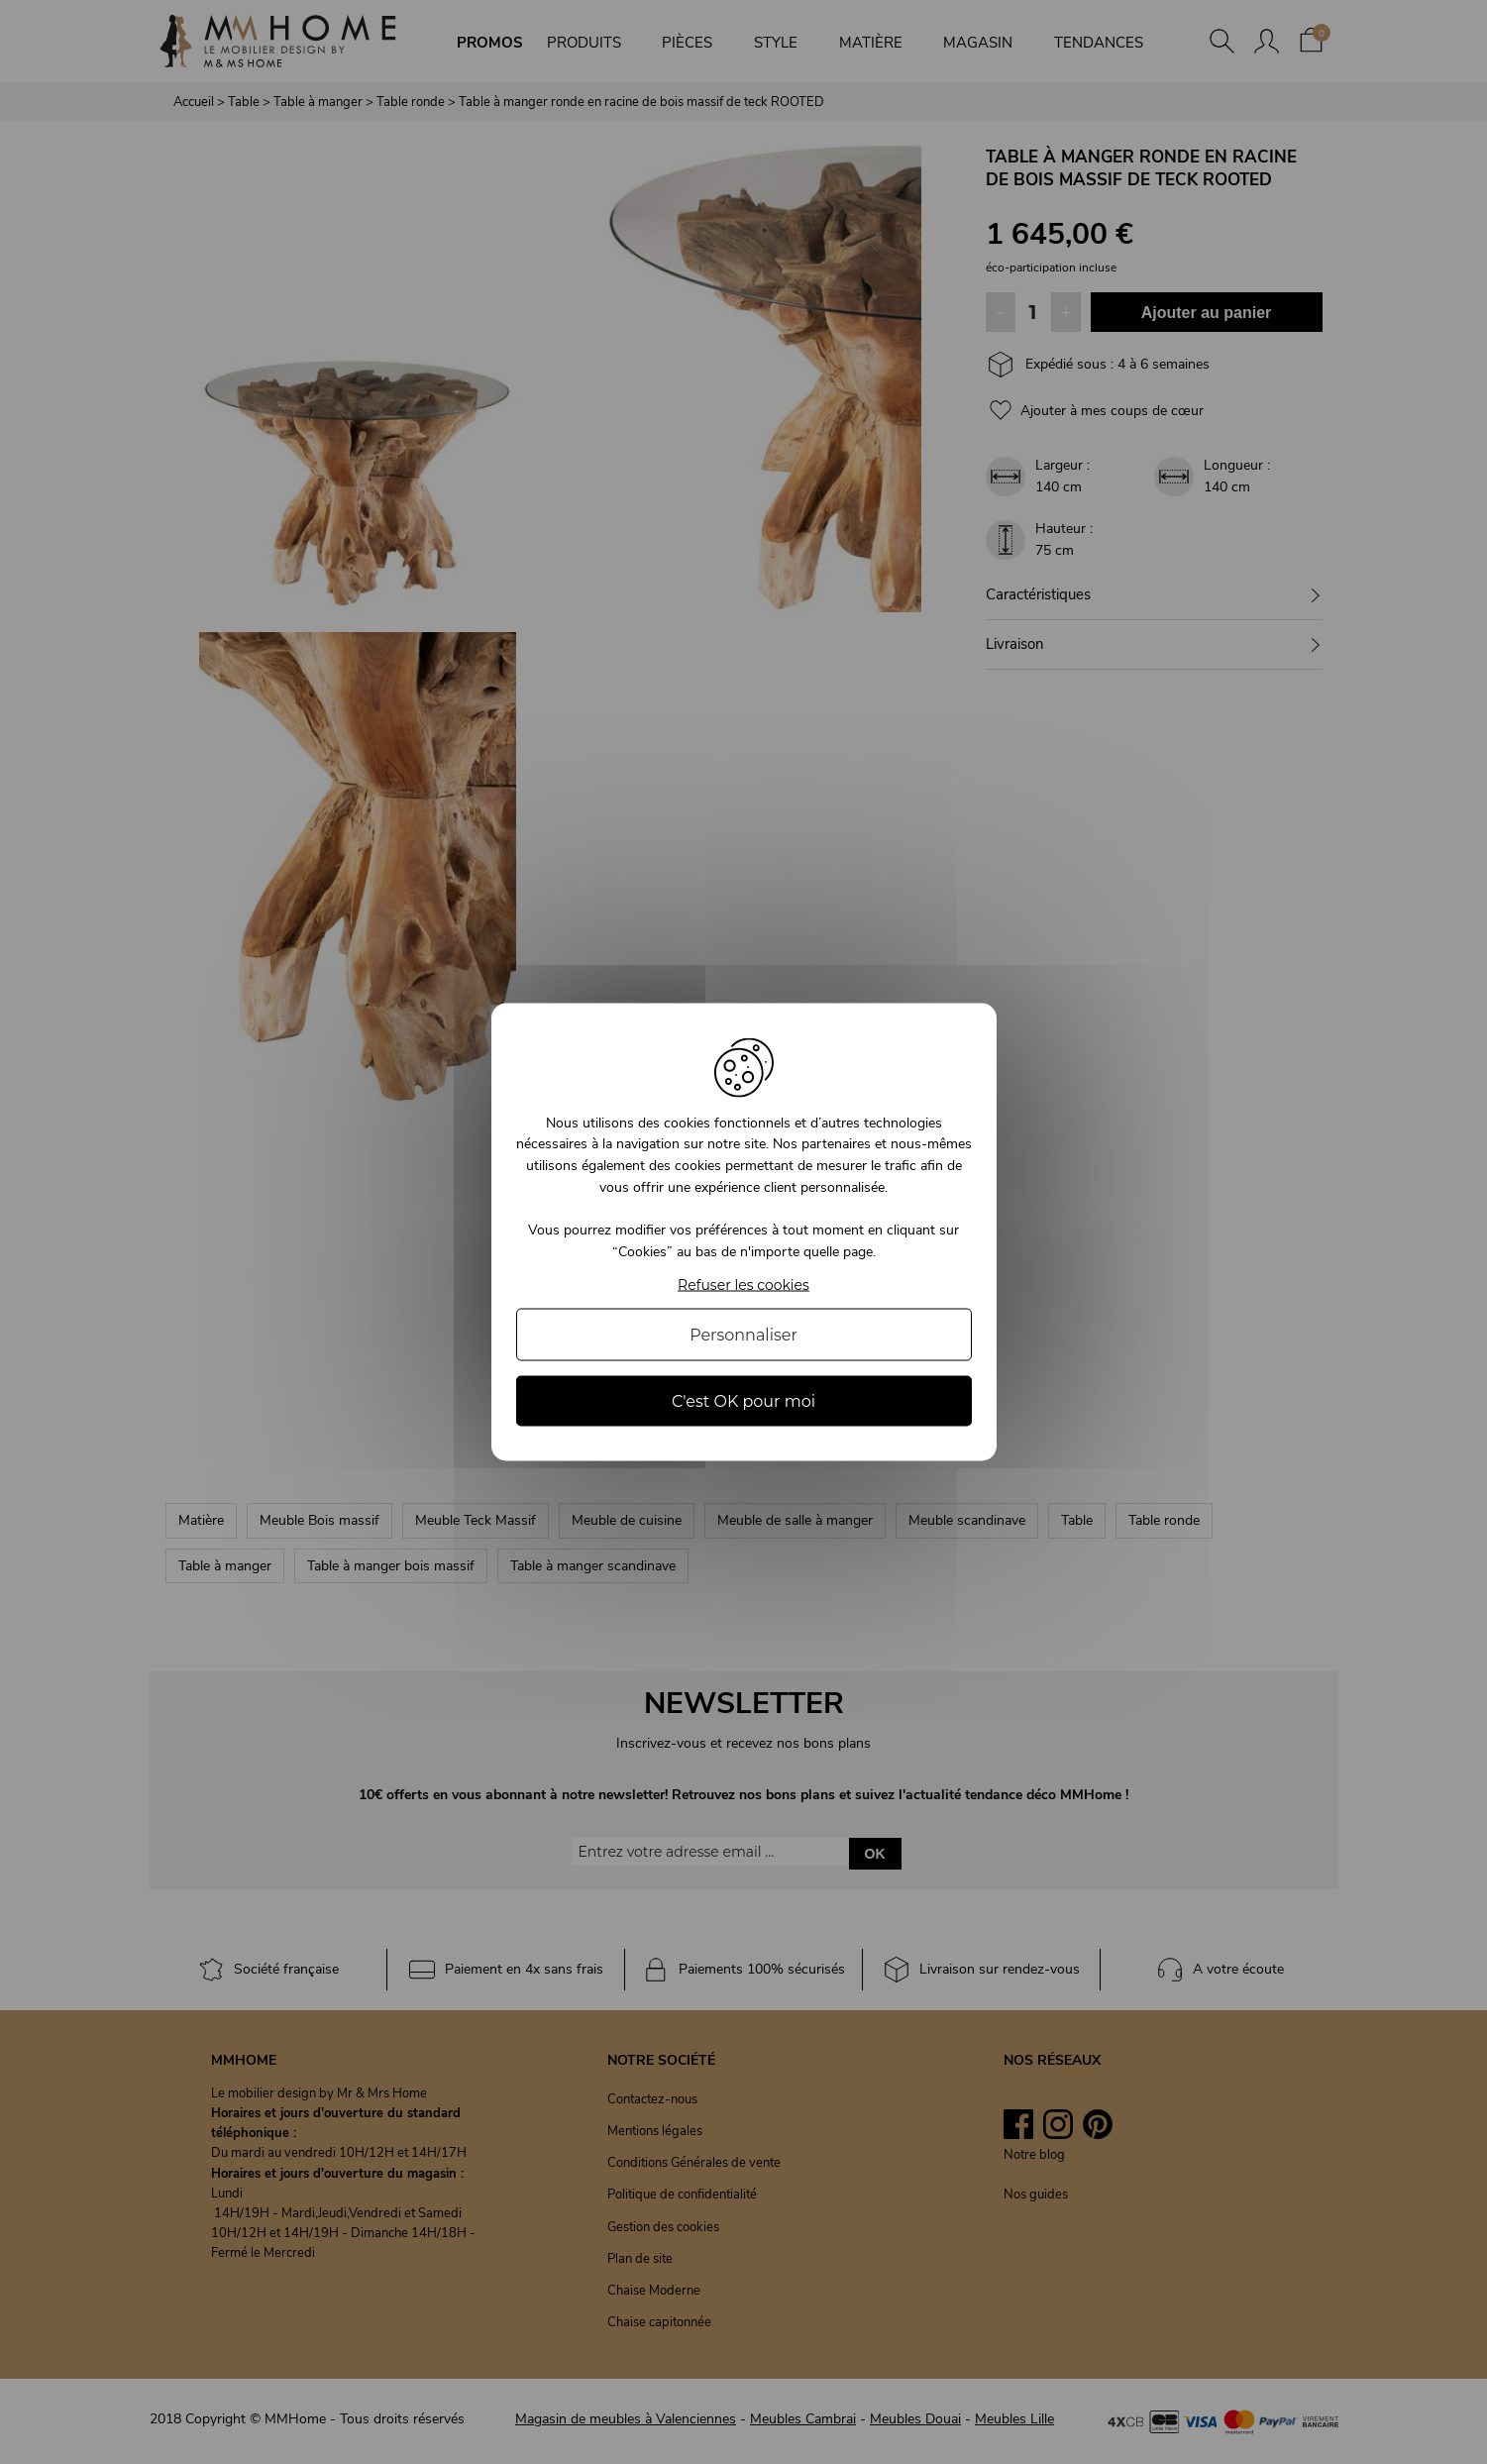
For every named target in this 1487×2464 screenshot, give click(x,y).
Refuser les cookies (743, 1285)
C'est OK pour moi (743, 1401)
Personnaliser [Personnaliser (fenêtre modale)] (743, 1335)
